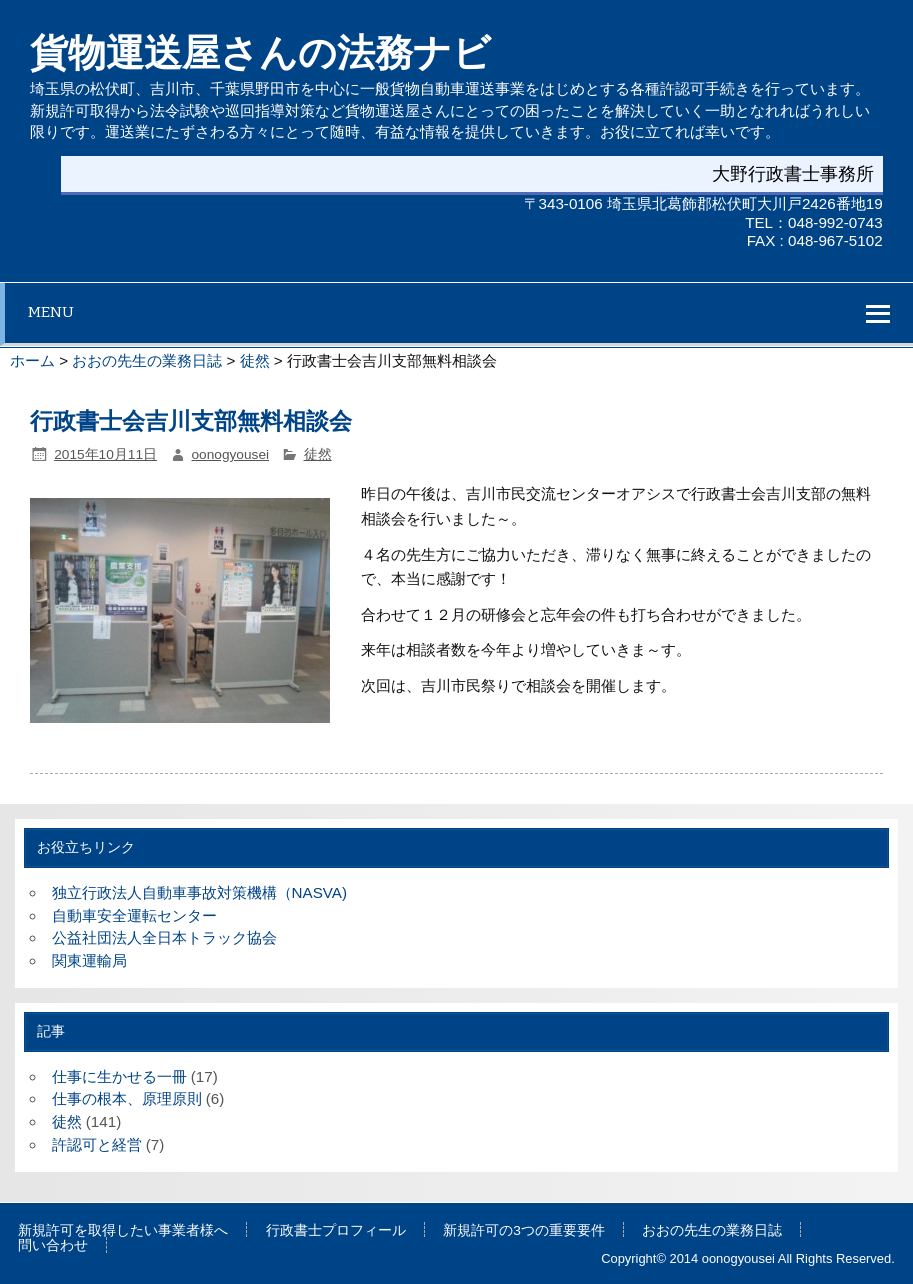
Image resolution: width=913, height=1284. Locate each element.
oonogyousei (231, 454)
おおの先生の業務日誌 (147, 360)
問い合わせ (53, 1246)
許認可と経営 (97, 1144)
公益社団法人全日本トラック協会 (164, 937)
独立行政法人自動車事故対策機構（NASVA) (199, 892)
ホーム (32, 360)
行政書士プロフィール (336, 1231)
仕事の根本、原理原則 (127, 1098)
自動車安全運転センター (134, 915)
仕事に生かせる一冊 (119, 1076)
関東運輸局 (89, 960)
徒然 (255, 360)
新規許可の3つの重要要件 (524, 1231)
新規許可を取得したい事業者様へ (123, 1231)
